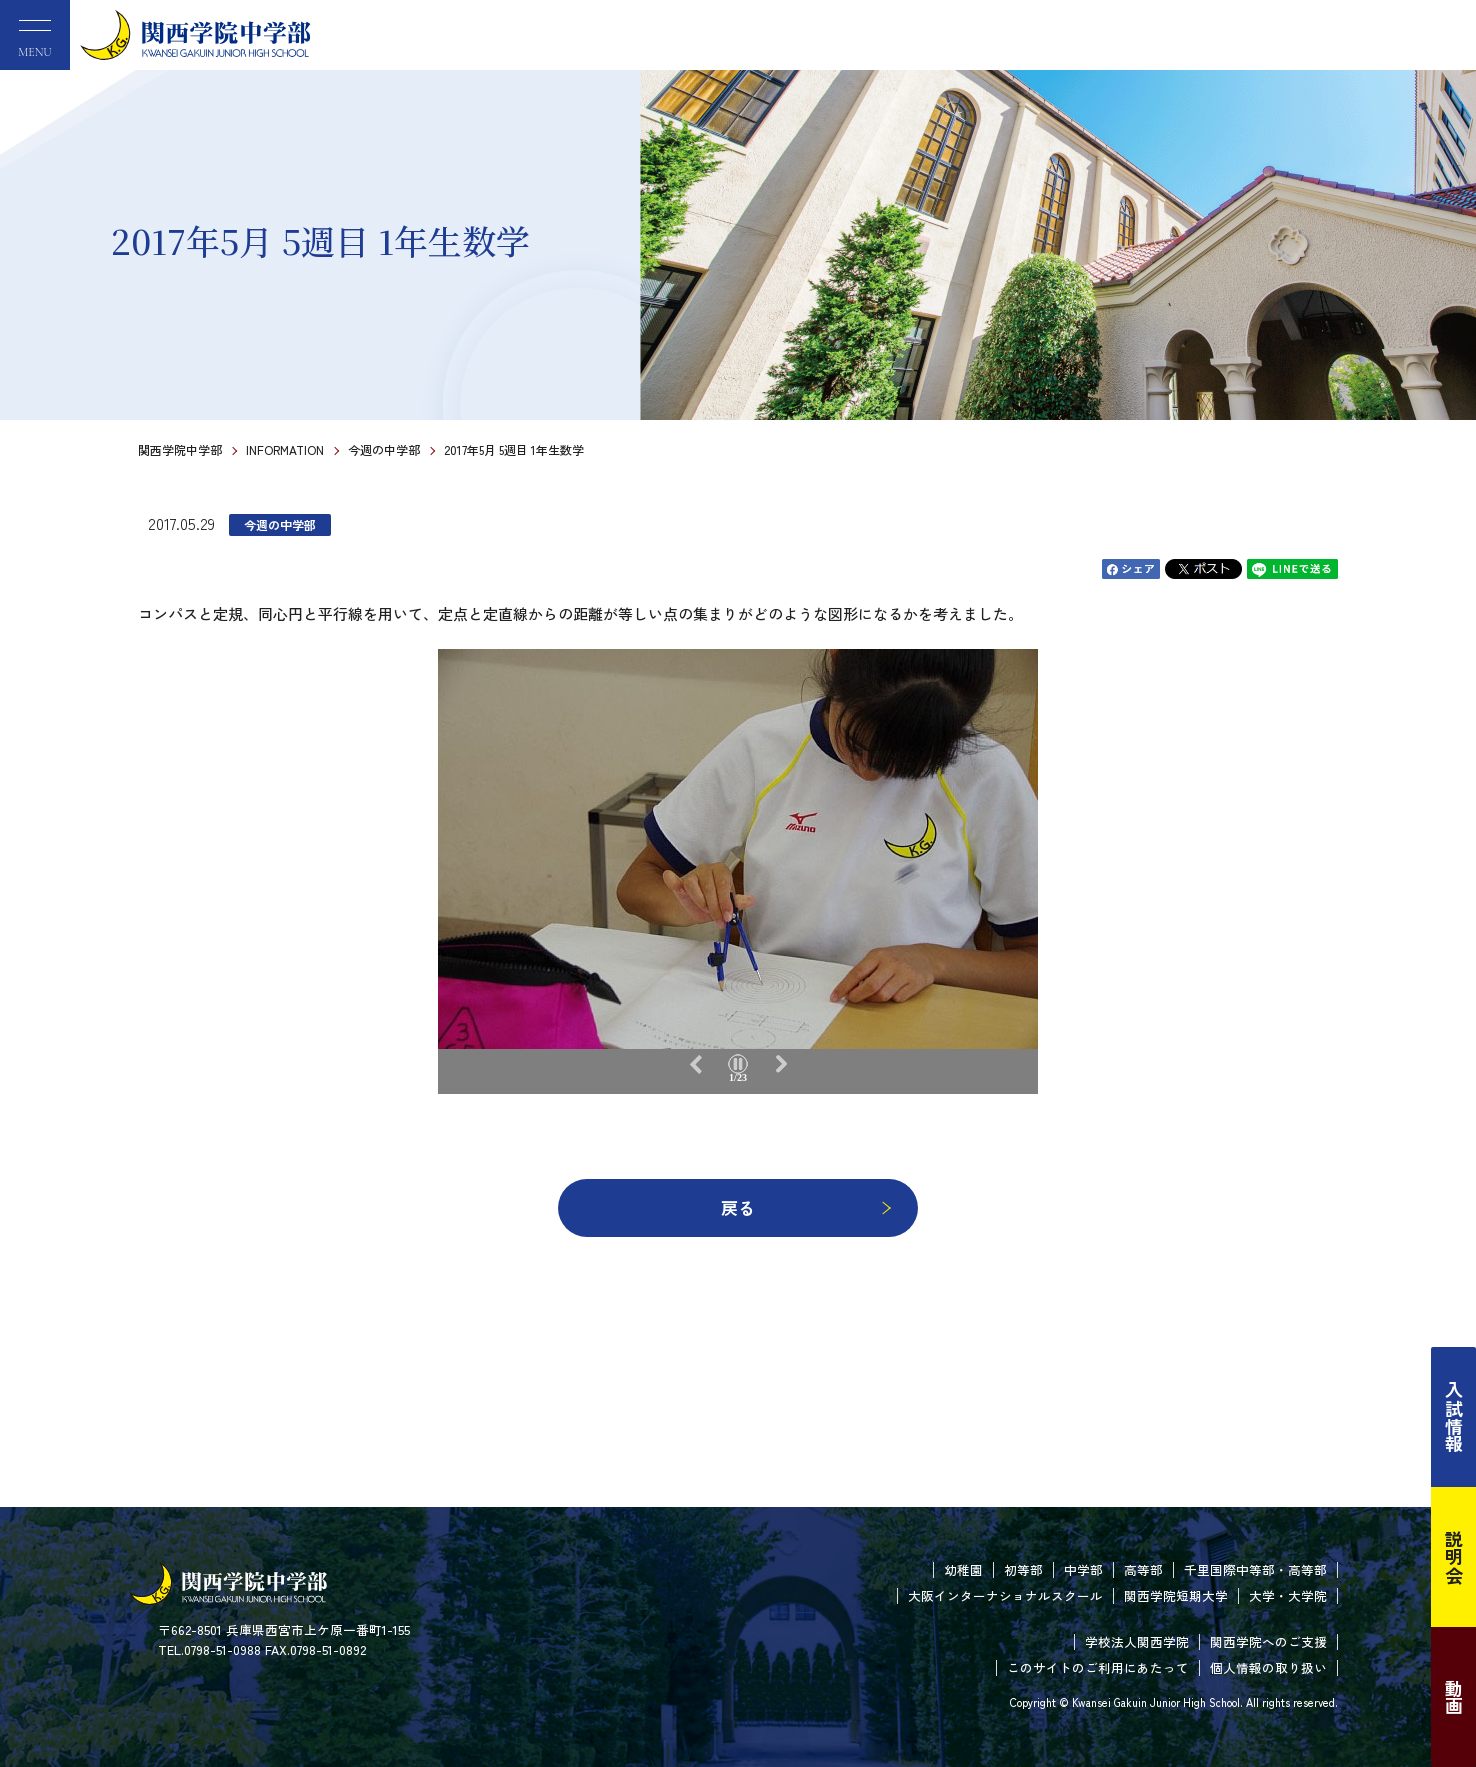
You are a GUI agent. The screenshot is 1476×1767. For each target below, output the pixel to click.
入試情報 (1454, 1417)
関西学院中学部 (180, 449)
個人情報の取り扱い (1268, 1667)
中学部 (1083, 1569)
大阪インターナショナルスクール (1005, 1595)
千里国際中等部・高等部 (1255, 1569)
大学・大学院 (1288, 1595)
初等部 (1023, 1569)
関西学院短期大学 (1176, 1595)
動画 (1454, 1697)
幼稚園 (963, 1569)
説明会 (1454, 1557)
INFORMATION (285, 449)
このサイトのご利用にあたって (1098, 1667)
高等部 (1143, 1569)
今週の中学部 (384, 449)
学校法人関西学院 (1137, 1641)
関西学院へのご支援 (1268, 1641)
